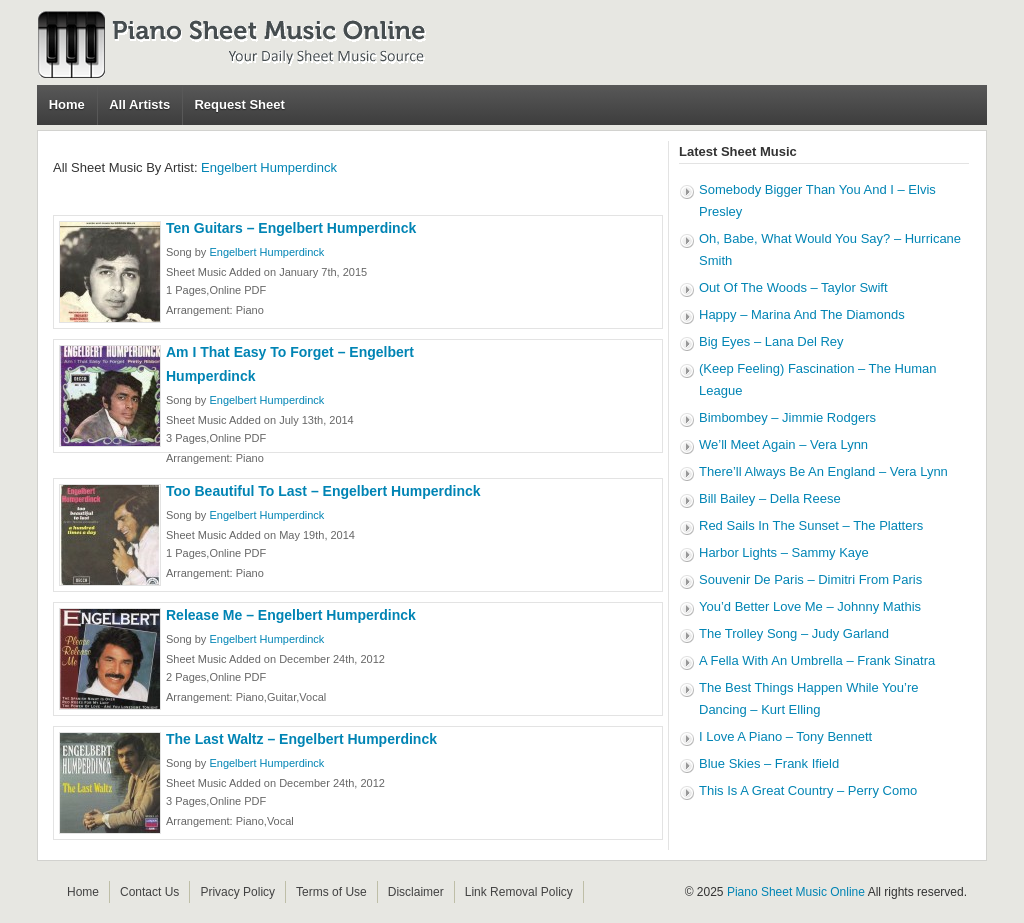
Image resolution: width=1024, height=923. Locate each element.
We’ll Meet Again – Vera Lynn (783, 444)
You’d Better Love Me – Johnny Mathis (810, 606)
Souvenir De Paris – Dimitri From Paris (810, 579)
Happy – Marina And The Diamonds (802, 314)
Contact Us (149, 892)
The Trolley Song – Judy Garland (794, 633)
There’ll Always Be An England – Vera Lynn (823, 471)
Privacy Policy (237, 892)
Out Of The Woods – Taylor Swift (793, 287)
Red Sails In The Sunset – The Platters (811, 525)
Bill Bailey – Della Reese (770, 498)
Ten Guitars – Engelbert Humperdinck (291, 228)
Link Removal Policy (519, 892)
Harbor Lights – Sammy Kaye (784, 552)
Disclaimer (416, 892)
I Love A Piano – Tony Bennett (785, 736)
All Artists (139, 104)
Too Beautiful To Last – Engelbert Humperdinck (323, 491)
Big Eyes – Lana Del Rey (771, 341)
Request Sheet (239, 104)
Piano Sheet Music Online (796, 892)
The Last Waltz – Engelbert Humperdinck (301, 739)
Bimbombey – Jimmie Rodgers (787, 417)
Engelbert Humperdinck (269, 167)
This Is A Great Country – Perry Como (808, 790)
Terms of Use (331, 892)
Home (67, 104)
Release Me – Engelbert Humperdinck (291, 615)
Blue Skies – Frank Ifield (769, 763)
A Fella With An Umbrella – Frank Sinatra (817, 660)
